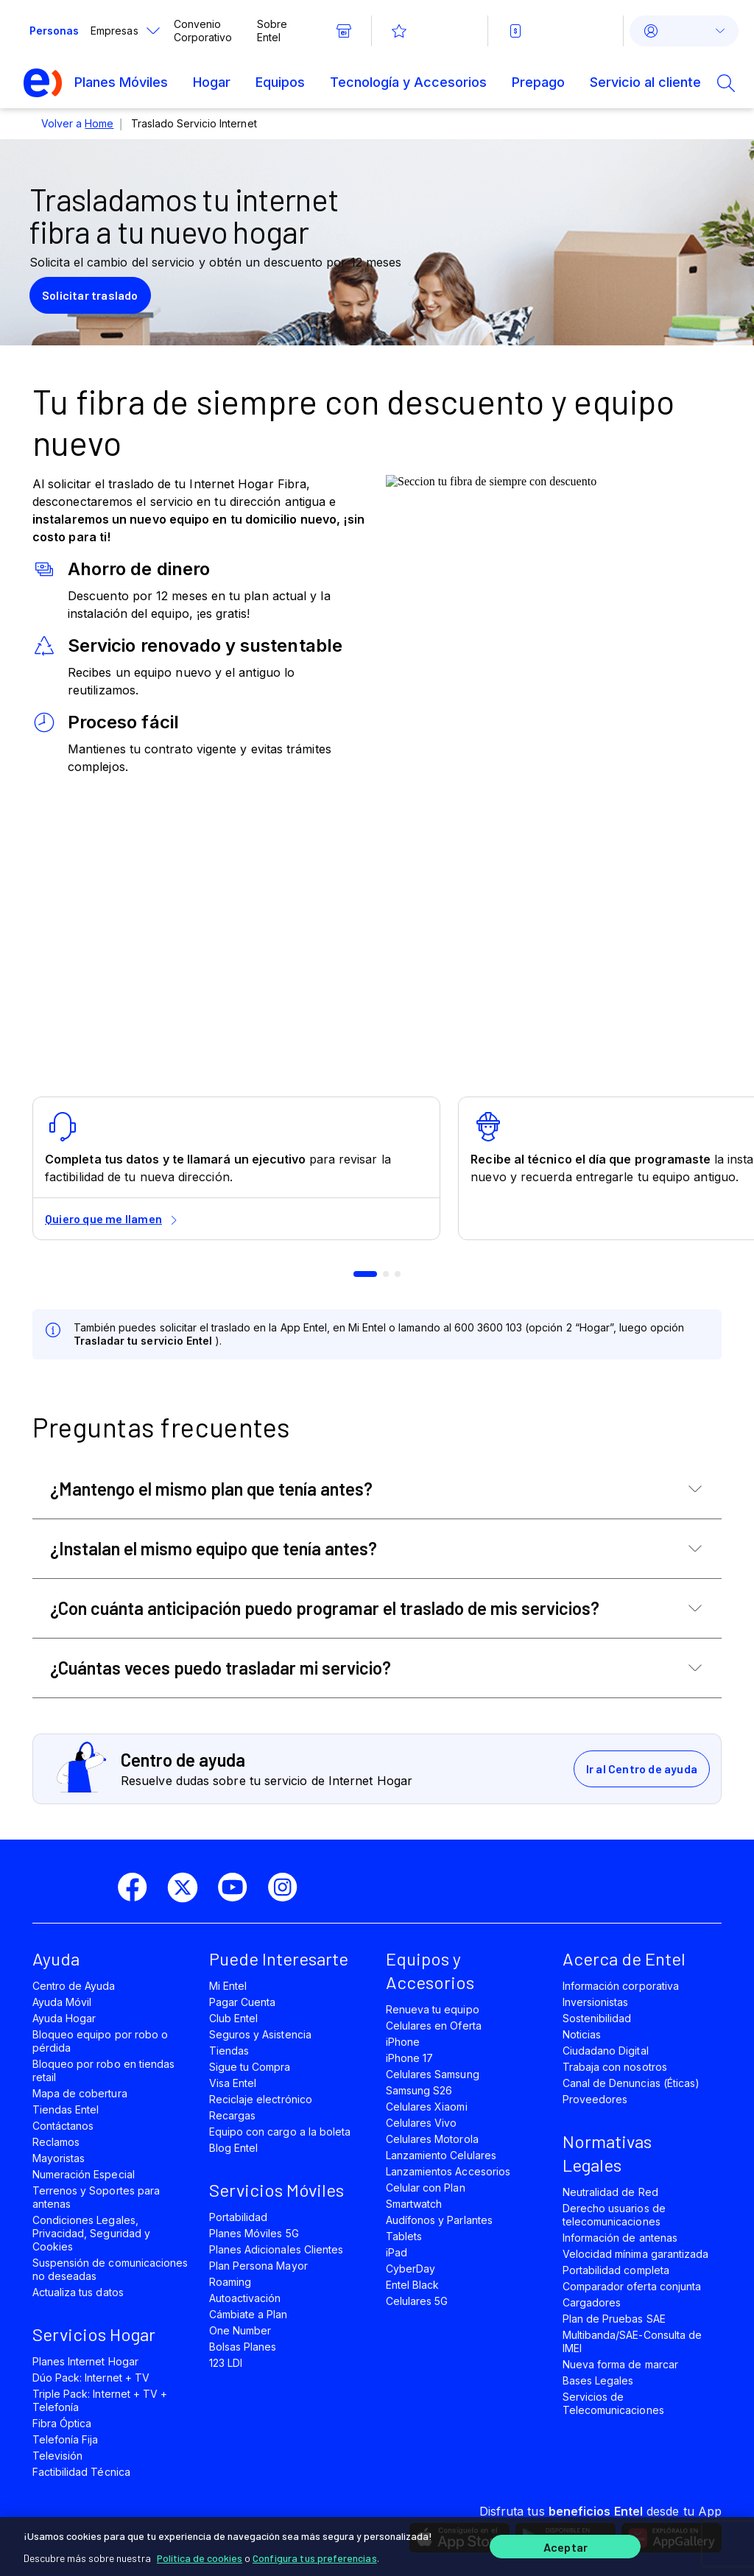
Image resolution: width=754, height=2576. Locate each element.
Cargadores (592, 2302)
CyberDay (410, 2268)
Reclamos (56, 2142)
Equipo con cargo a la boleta (279, 2131)
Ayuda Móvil (61, 2002)
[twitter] (188, 1887)
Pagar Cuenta (242, 2002)
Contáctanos (63, 2125)
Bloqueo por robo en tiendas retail (103, 2070)
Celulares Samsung (432, 2074)
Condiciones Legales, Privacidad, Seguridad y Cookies (91, 2233)
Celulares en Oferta (434, 2025)
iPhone (403, 2041)
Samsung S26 (419, 2090)
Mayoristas (58, 2158)
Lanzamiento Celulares (441, 2155)
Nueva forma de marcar (620, 2364)
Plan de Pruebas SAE (614, 2318)
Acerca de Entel (624, 1958)
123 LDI (225, 2363)
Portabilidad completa (616, 2270)
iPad (396, 2252)
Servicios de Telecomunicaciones (613, 2403)
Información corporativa (621, 1985)
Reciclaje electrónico (260, 2099)
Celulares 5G (417, 2301)
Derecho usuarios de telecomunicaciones (614, 2215)
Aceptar (565, 2545)
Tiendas (229, 2050)
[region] (377, 2544)
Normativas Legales (607, 2152)
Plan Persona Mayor (258, 2265)
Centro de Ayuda (74, 1985)
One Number (240, 2330)
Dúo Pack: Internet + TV (90, 2377)
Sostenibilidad (597, 2018)
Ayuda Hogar (64, 2018)
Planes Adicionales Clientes (276, 2249)
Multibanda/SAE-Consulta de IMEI (632, 2341)
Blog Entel (233, 2148)
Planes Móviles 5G (254, 2233)
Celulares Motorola (432, 2139)
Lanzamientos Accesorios (448, 2171)
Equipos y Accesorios (430, 1970)
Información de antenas (620, 2237)
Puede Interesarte (278, 1958)
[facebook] (138, 1887)
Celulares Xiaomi (427, 2106)
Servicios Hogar (93, 2334)
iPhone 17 (409, 2058)
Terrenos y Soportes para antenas (96, 2197)
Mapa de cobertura (79, 2093)
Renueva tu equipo (432, 2009)
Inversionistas (596, 2002)
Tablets (404, 2236)
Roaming (230, 2282)
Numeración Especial (83, 2174)
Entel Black (412, 2284)
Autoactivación (245, 2298)
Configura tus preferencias (315, 2553)
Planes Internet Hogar (85, 2361)
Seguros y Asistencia (260, 2034)
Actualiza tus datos (78, 2292)
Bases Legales (598, 2380)
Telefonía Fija (65, 2439)
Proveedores (595, 2099)
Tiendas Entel (65, 2109)
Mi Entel (228, 1985)
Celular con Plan (425, 2187)
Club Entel (233, 2018)
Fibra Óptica (61, 2423)
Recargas (232, 2115)
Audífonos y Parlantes (439, 2220)
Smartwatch (414, 2203)
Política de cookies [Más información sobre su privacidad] (199, 2553)
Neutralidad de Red (610, 2192)
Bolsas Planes (242, 2346)
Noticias (582, 2034)
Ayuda (56, 1958)
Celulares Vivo (421, 2122)
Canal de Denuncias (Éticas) (631, 2083)
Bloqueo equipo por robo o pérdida (100, 2041)
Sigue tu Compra (250, 2067)
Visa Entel (232, 2083)
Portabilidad (238, 2217)
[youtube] (239, 1887)
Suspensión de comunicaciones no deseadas (110, 2269)
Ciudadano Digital (606, 2050)
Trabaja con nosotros (615, 2067)
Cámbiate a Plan (248, 2314)
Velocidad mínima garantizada (635, 2254)
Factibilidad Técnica (81, 2472)
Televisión (57, 2455)
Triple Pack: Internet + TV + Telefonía (99, 2400)
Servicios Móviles (276, 2189)
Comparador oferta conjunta (632, 2286)
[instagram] (289, 1887)
